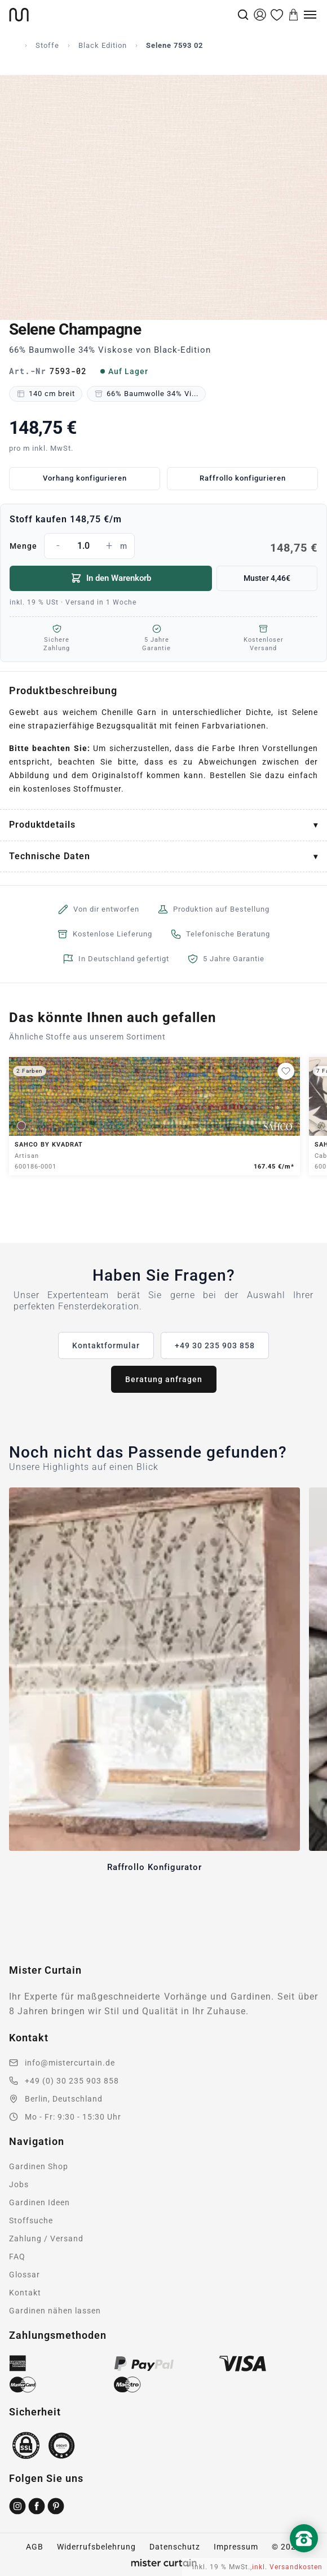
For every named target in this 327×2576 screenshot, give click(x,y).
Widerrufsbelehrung (96, 2546)
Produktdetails (42, 824)
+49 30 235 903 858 (215, 1345)
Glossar (24, 2274)
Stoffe (47, 45)
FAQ (17, 2256)
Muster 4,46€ (267, 578)
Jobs (19, 2184)
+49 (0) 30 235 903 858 (72, 2080)
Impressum (236, 2546)
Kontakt (25, 2292)
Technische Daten (49, 856)
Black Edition (102, 45)
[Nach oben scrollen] (304, 2557)
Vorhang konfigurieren (85, 478)
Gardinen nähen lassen (55, 2310)
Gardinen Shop (38, 2166)
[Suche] (243, 15)
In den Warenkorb (110, 578)
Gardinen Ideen (39, 2202)
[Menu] (310, 15)
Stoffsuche (31, 2220)
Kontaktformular (106, 1345)
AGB (34, 2546)
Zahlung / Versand (46, 2238)
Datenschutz (174, 2546)
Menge (163, 546)
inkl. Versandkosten (287, 2567)
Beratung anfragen (163, 1379)
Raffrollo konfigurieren (243, 478)
